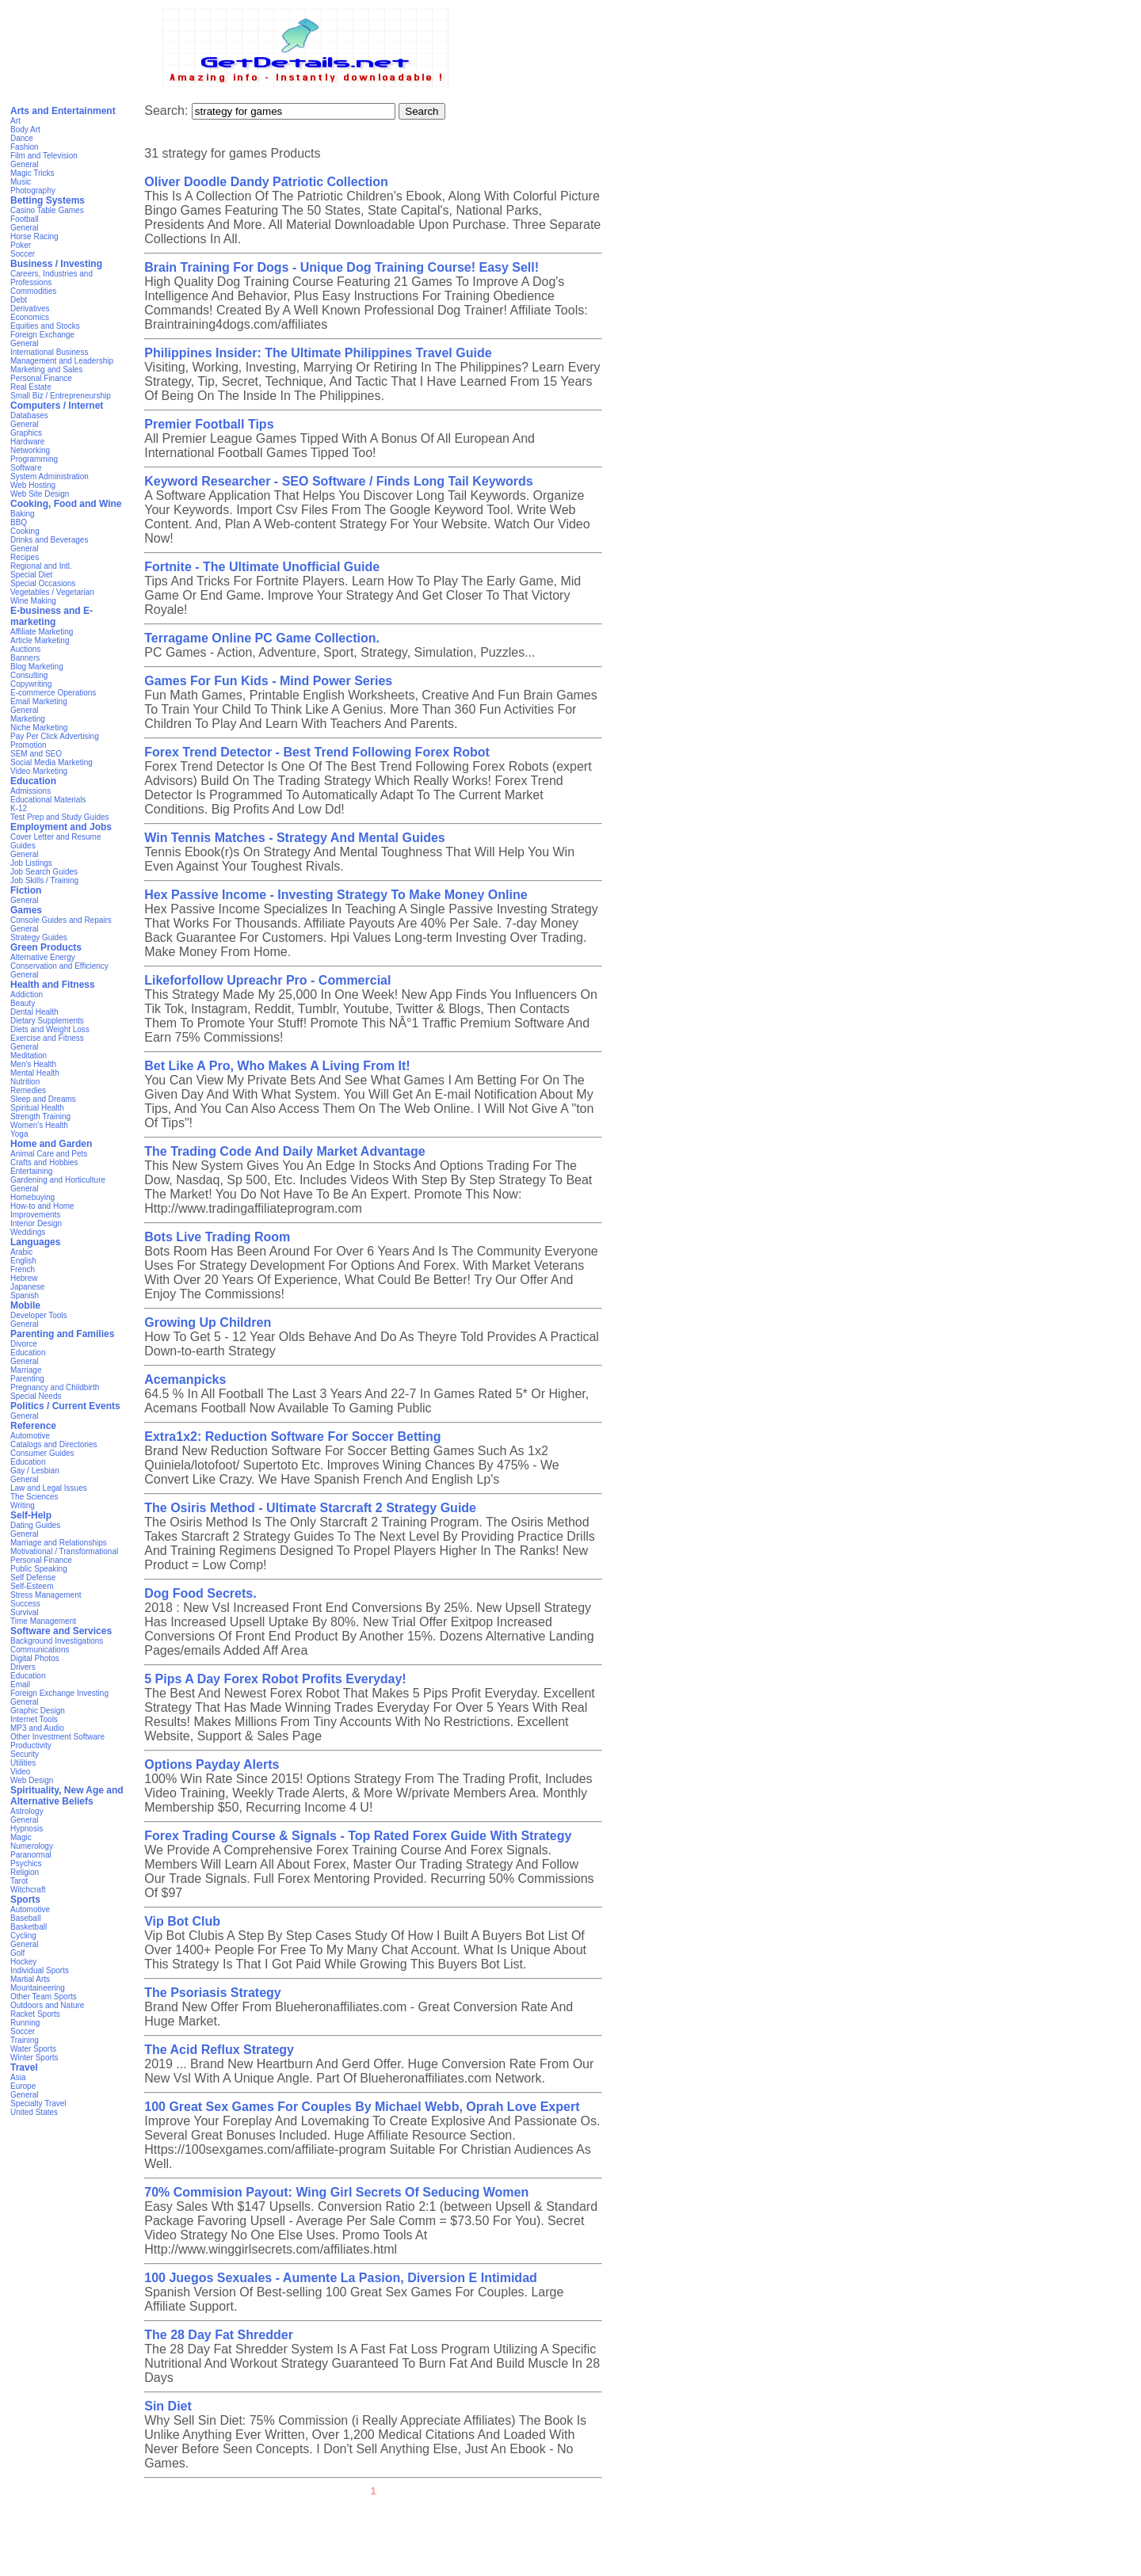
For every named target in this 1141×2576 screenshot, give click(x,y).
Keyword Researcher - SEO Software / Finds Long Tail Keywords (338, 481)
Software (25, 467)
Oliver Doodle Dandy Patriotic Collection (266, 182)
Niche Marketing (38, 727)
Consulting (29, 675)
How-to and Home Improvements (42, 1210)
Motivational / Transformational (64, 1551)
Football (24, 219)
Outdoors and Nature (47, 2005)
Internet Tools (34, 1719)
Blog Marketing (36, 666)
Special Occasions (42, 583)
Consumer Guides (42, 1453)
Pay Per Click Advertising (54, 736)
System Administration (49, 476)
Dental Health (34, 1012)
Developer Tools (38, 1315)
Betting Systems (47, 200)
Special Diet (31, 574)
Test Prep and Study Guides (59, 817)
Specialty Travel (38, 2103)
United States (34, 2112)
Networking (30, 450)
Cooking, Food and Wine (66, 503)
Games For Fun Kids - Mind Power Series (268, 681)
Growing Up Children (207, 1322)
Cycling (23, 1935)
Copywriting (31, 684)
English (23, 1260)
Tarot (19, 1881)
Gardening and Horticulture (57, 1180)
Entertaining (31, 1171)
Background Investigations (56, 1641)
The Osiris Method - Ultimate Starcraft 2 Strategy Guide (310, 1508)
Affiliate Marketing (41, 631)
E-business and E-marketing (51, 616)
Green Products (46, 947)
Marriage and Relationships (58, 1542)
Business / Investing (56, 263)
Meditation (28, 1055)
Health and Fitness (52, 984)
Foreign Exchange (42, 334)
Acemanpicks (185, 1379)
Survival (24, 1612)
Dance (21, 138)
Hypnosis (26, 1828)
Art (15, 120)
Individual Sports (39, 1970)
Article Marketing (39, 640)
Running (25, 2022)
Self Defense (32, 1577)
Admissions (30, 791)
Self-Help (31, 1515)
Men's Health (33, 1064)
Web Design (31, 1780)
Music (20, 181)
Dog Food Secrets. (200, 1593)
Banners (25, 658)
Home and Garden (51, 1143)
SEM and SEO (36, 753)
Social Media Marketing (51, 762)
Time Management (43, 1621)
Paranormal (31, 1854)
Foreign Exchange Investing (59, 1693)
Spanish (24, 1295)
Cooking (25, 531)
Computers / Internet (56, 405)
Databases (29, 415)
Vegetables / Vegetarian (52, 592)
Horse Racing (34, 236)
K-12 (18, 808)
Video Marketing (38, 771)
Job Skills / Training (44, 880)
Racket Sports (35, 2014)
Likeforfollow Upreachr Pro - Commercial (267, 980)
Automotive (30, 1435)
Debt (18, 299)
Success (25, 1603)
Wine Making (33, 600)
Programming (34, 459)
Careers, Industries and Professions (51, 278)
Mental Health (34, 1073)
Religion (24, 1872)
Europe (23, 2086)
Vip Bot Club (182, 1921)
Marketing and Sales (46, 369)
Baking (22, 513)
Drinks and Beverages (49, 539)
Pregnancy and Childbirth (54, 1387)
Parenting (27, 1378)
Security (24, 1754)
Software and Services (61, 1631)
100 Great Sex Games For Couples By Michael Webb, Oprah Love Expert (361, 2106)
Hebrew (23, 1278)
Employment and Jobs (61, 827)
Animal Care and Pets (48, 1153)
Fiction (25, 890)
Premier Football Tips (208, 424)
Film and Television (44, 155)
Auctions (25, 649)
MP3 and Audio (37, 1728)
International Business (49, 352)
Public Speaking (38, 1568)
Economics (29, 317)
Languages (35, 1242)
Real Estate (31, 387)
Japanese (27, 1286)
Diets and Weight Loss (50, 1029)
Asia (17, 2077)
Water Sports (33, 2048)
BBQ (18, 522)
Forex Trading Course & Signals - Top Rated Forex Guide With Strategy (357, 1835)
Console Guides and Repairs (61, 920)
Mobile (25, 1305)
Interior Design (36, 1223)
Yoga (19, 1134)
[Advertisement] (570, 2540)
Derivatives (29, 308)
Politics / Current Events (65, 1406)
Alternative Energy (42, 957)
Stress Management (46, 1595)
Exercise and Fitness (47, 1038)
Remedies (28, 1090)
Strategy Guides (38, 937)
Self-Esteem (31, 1586)
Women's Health (39, 1125)
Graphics (26, 433)
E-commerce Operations (53, 692)
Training (24, 2040)
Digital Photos (34, 1658)
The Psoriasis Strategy (212, 1992)
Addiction (26, 994)
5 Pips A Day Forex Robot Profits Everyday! (275, 1679)
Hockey (23, 1961)
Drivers (23, 1667)
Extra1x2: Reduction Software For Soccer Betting (292, 1436)
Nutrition (25, 1081)
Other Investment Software (57, 1736)
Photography (32, 190)
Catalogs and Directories (53, 1444)
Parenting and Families (62, 1333)
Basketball (28, 1926)
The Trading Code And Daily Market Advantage (284, 1151)
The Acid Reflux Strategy (219, 2049)
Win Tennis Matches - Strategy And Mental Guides (294, 837)
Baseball (25, 1918)
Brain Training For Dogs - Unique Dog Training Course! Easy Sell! (341, 267)
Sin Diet (168, 2406)
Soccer (22, 254)
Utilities (23, 1763)
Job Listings (31, 863)
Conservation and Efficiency (59, 966)
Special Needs (35, 1396)
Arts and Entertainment (63, 110)
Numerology (31, 1846)
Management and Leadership (61, 360)
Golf (17, 1953)
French (22, 1269)
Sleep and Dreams (43, 1099)
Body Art (25, 129)
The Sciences (34, 1496)
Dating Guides (35, 1525)
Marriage (25, 1370)
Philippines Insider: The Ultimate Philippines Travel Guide (317, 353)
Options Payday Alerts (211, 1764)
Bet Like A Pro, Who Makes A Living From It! (277, 1066)
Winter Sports (34, 2057)
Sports (25, 1899)
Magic (21, 1837)
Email (20, 1684)
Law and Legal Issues (48, 1488)
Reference (33, 1425)
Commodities (33, 291)
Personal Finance (41, 378)
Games (26, 910)
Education (33, 781)
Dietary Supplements (47, 1020)
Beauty (22, 1003)
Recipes (24, 557)
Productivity (31, 1745)
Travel (24, 2067)
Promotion (28, 745)
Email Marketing (38, 701)
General (24, 164)
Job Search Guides (44, 871)
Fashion (24, 147)
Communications (39, 1649)
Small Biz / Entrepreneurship (60, 395)
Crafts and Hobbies (44, 1162)
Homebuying (32, 1197)
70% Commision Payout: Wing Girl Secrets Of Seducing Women (336, 2192)
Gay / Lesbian (34, 1470)
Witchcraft (27, 1889)
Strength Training (40, 1116)
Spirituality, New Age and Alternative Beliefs (67, 1796)
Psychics (25, 1863)
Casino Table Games (47, 210)
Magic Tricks (32, 173)
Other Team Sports (43, 1996)
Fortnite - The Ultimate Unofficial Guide (262, 567)
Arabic (21, 1252)
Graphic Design (37, 1710)
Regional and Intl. (41, 566)
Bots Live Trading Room (217, 1237)
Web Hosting (32, 485)
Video (20, 1771)
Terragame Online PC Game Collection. (262, 638)
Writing (22, 1505)
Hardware (27, 441)
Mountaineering (37, 1987)
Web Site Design (39, 494)
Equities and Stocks (45, 326)
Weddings (27, 1232)
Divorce (23, 1343)
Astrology (27, 1811)
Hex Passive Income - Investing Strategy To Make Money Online (335, 894)
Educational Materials (48, 799)
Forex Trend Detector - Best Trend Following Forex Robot (317, 752)
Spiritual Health (37, 1107)
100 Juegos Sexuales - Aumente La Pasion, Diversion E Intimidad (340, 2277)
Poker (20, 245)
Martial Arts (30, 1979)
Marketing (27, 718)
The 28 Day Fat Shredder (218, 2335)
